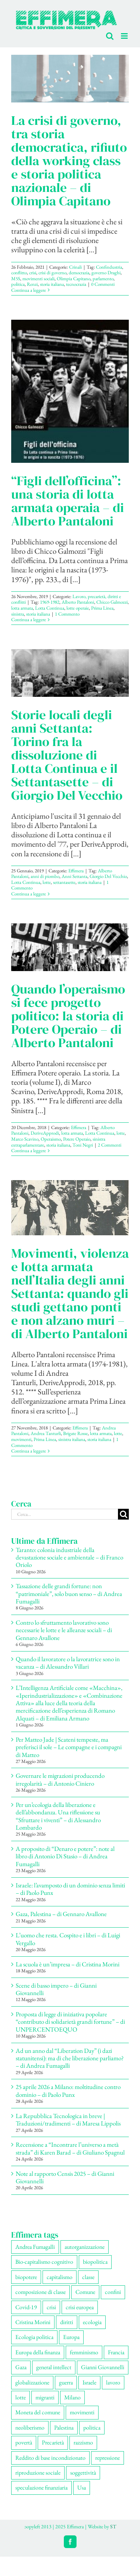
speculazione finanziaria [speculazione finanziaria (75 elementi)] (41, 2487)
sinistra (17, 614)
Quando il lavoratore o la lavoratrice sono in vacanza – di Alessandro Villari (68, 1663)
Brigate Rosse (75, 1433)
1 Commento (67, 614)
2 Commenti (109, 1145)
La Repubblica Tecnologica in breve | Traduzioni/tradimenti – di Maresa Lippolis (68, 2119)
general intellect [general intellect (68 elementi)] (53, 2367)
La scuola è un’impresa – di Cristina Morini (67, 1964)
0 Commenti (103, 284)
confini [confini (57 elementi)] (113, 2292)
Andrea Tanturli (46, 1433)
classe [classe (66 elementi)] (88, 2277)
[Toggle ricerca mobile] (109, 36)
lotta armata (22, 608)
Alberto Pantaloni (78, 602)
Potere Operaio (76, 1139)
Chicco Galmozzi (112, 602)
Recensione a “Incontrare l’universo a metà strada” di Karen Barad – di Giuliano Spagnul (70, 2148)
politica (18, 284)
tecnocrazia (76, 284)
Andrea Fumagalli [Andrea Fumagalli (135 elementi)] (35, 2247)
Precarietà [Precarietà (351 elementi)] (53, 2442)
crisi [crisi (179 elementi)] (51, 2307)
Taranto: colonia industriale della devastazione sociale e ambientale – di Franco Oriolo (69, 1557)
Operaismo (51, 1139)
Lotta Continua (49, 608)
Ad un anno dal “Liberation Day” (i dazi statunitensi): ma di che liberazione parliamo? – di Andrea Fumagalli (70, 2058)
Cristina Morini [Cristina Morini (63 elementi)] (32, 2322)
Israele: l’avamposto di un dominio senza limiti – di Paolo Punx (70, 1889)
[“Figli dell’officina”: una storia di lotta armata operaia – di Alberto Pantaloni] (70, 391)
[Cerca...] (64, 1514)
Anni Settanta (74, 876)
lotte (47, 882)
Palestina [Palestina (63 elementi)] (64, 2427)
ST (113, 2526)
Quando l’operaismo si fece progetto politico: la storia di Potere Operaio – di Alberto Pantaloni (68, 1016)
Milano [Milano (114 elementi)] (72, 2397)
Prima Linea (102, 608)
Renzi (32, 284)
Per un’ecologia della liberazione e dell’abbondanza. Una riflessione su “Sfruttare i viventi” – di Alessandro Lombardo (58, 1816)
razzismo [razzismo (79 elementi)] (83, 2442)
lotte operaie (77, 608)
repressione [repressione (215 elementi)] (107, 2458)
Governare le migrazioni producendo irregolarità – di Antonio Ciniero (60, 1779)
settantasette (64, 882)
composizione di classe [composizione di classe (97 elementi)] (40, 2292)
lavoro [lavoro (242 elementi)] (113, 2382)
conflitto (19, 272)
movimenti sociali (38, 278)
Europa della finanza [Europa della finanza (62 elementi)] (37, 2352)
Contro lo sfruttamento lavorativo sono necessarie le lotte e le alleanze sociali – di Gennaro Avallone (64, 1630)
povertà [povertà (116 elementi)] (23, 2442)
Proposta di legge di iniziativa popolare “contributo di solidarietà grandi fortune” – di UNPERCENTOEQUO (70, 2021)
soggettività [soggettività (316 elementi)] (83, 2473)
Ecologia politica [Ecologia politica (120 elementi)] (34, 2337)
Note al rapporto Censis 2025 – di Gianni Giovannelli (65, 2177)
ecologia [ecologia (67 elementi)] (92, 2322)
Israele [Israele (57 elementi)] (89, 2382)
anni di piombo (45, 876)
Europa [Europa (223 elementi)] (71, 2337)
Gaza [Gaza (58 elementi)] (21, 2367)
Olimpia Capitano (73, 278)
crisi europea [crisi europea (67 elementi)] (80, 2307)
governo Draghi (106, 272)
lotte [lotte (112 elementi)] (20, 2397)
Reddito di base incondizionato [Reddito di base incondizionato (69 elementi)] (50, 2458)
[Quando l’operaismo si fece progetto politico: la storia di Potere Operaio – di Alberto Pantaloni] (70, 947)
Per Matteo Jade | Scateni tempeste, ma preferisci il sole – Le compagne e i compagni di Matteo (69, 1747)
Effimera (76, 870)
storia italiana (52, 284)
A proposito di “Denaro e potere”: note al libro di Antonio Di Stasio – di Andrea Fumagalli (65, 1856)
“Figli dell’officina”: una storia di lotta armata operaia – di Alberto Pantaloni (67, 501)
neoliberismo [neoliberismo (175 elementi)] (29, 2427)
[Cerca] (123, 1514)
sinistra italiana (71, 1439)
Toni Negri (82, 1145)
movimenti (21, 1439)
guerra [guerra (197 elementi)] (66, 2382)
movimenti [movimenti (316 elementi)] (82, 2412)
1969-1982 (49, 602)
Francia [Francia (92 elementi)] (116, 2352)
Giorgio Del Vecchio (108, 876)
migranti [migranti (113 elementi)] (45, 2397)
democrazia (79, 272)
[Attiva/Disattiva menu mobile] (125, 36)
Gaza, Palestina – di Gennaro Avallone (61, 1914)
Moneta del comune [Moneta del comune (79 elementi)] (37, 2412)
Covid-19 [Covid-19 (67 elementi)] (26, 2307)
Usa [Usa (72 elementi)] (81, 2487)
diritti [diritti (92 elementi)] (66, 2322)
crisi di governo (52, 272)
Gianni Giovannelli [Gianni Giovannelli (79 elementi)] (102, 2367)
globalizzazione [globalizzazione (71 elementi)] (32, 2382)
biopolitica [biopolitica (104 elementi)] (95, 2262)
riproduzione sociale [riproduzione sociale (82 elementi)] (37, 2473)
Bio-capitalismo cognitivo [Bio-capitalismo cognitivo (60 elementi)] (44, 2262)
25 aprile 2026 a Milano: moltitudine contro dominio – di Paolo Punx (68, 2090)
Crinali (75, 267)
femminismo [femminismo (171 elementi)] (84, 2352)
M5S (15, 278)
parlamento (103, 278)
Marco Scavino (24, 1139)
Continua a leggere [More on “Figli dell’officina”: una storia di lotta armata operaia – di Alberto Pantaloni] (28, 619)
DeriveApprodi (45, 1133)
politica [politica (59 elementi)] (91, 2427)
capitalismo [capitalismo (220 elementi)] (59, 2277)
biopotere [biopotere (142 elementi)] (26, 2277)
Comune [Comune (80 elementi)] (85, 2292)
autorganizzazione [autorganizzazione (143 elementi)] (85, 2247)
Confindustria (109, 267)
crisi (32, 272)
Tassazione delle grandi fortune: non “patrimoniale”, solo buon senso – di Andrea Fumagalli (69, 1593)
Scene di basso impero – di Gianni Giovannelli (56, 1989)
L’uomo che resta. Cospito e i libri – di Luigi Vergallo (68, 1939)
